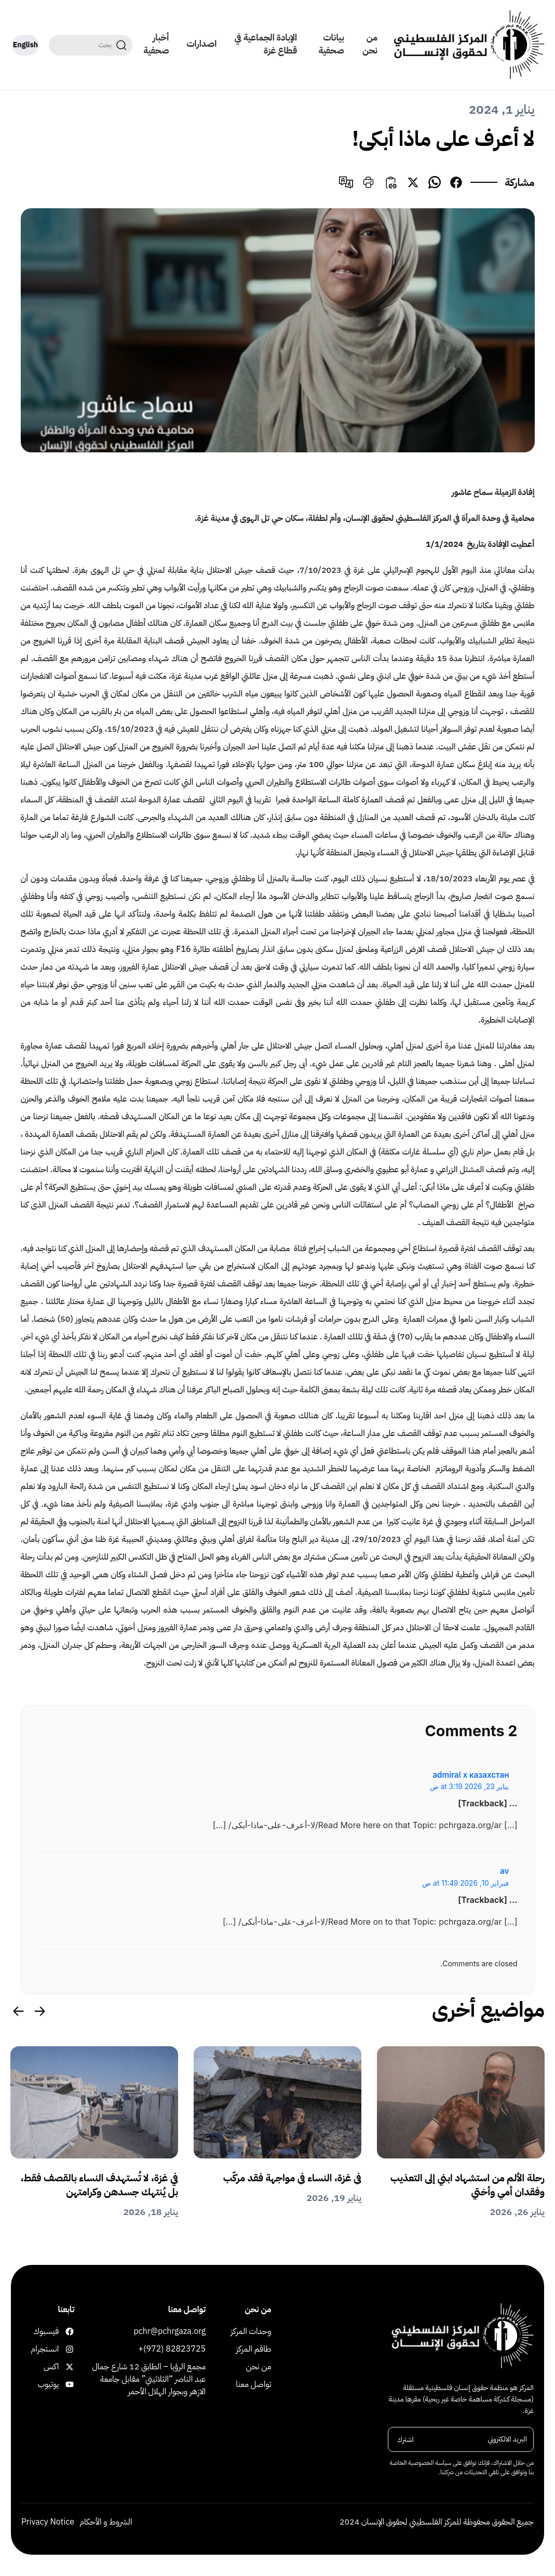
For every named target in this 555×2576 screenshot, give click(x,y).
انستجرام (68, 2352)
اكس (68, 2370)
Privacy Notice (47, 2525)
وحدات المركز (251, 2335)
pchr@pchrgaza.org (169, 2335)
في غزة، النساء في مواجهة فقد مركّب (282, 2178)
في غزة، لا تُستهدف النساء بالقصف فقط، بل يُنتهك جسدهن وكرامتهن (100, 2186)
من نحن (369, 44)
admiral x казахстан (470, 1775)
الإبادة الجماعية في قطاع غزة (265, 44)
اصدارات (200, 43)
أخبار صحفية (154, 44)
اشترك (405, 2442)
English (23, 44)
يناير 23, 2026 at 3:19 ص (469, 1786)
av (504, 1871)
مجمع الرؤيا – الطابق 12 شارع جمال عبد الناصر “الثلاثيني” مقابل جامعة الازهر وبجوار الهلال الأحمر (149, 2382)
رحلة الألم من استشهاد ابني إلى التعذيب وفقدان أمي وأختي (476, 2186)
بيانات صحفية (331, 44)
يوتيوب (68, 2388)
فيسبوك (68, 2335)
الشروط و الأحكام (105, 2525)
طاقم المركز (253, 2352)
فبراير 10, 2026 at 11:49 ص (465, 1883)
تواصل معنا (253, 2388)
